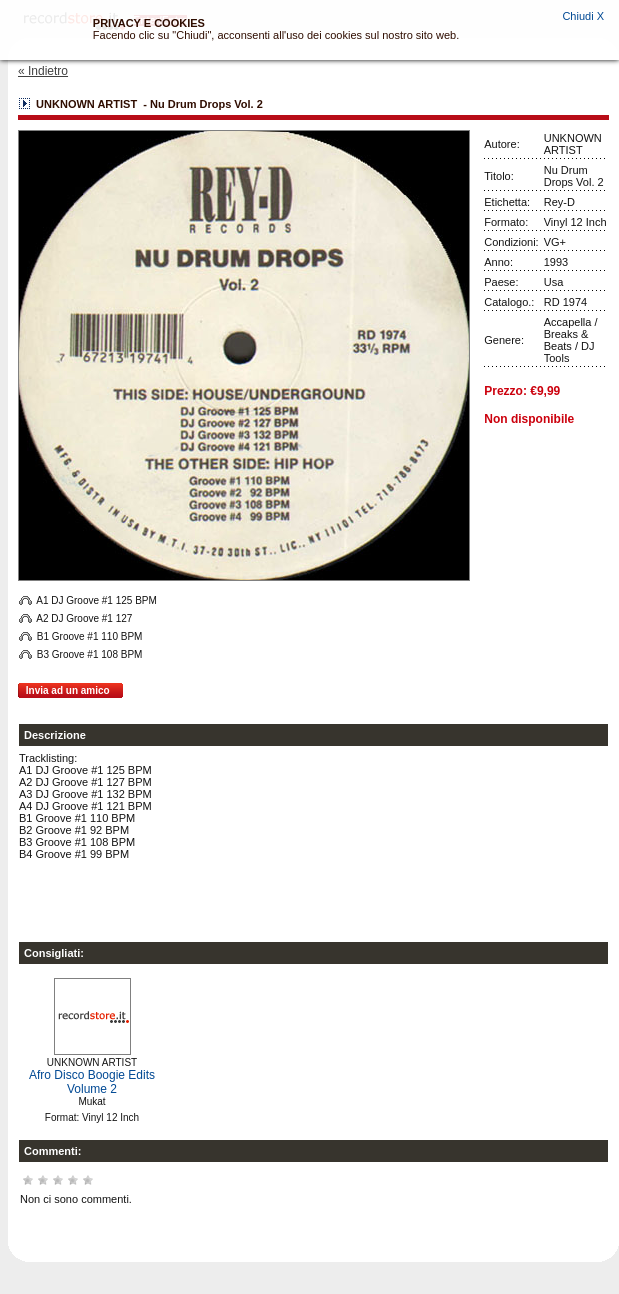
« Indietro (43, 71)
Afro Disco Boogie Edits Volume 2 (92, 1082)
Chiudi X (583, 16)
